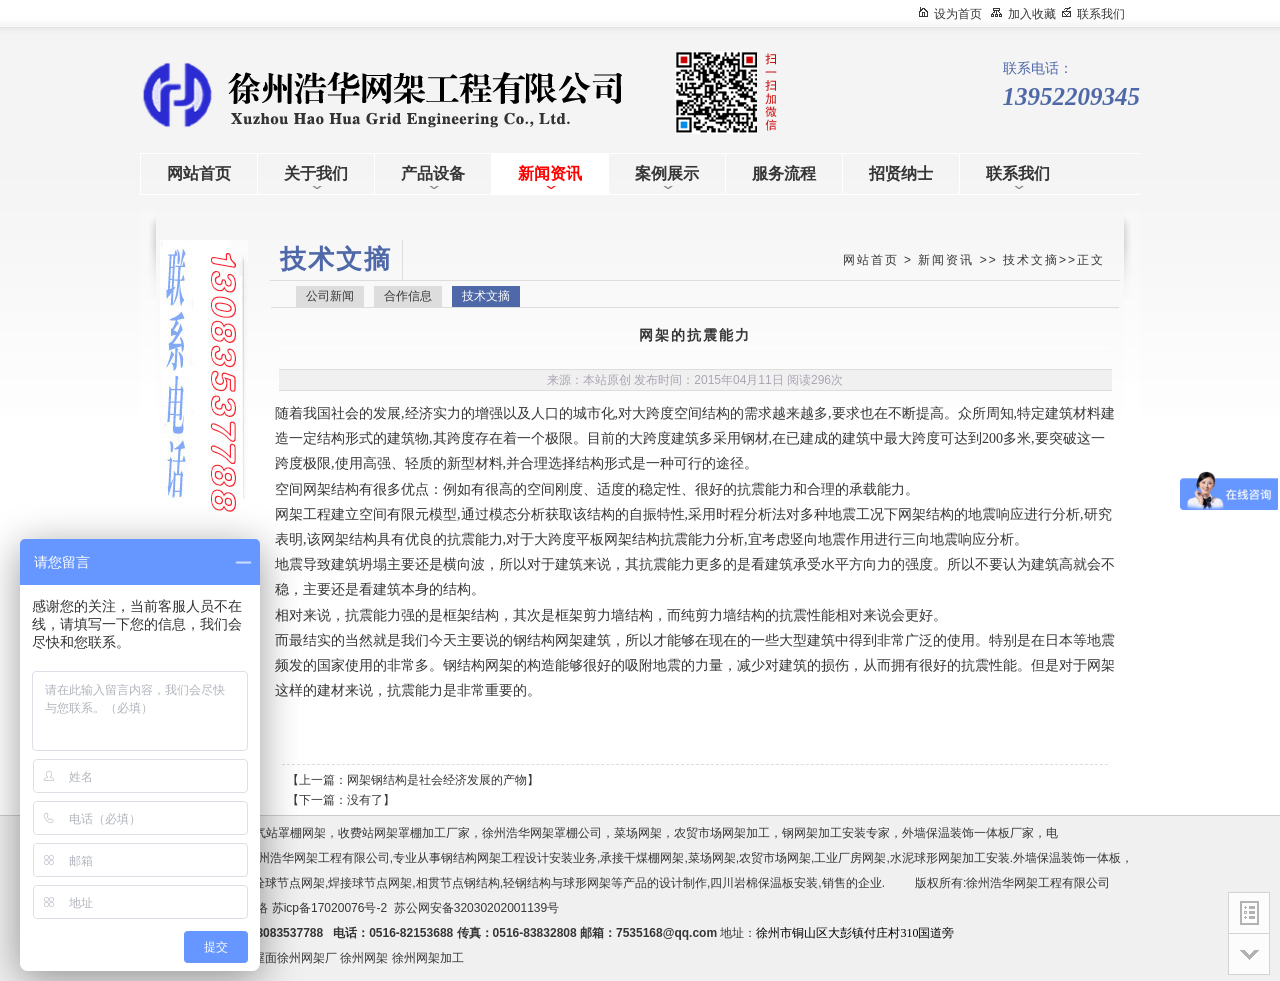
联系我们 (1101, 14)
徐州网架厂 (307, 958)
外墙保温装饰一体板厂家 (968, 833)
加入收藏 (1032, 14)
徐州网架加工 (428, 958)
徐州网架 (364, 958)
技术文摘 (1031, 260)
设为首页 (958, 14)
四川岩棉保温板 (752, 883)
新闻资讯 (946, 260)
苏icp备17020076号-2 (329, 908)
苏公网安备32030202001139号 (480, 908)
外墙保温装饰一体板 (1067, 858)
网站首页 (871, 260)
